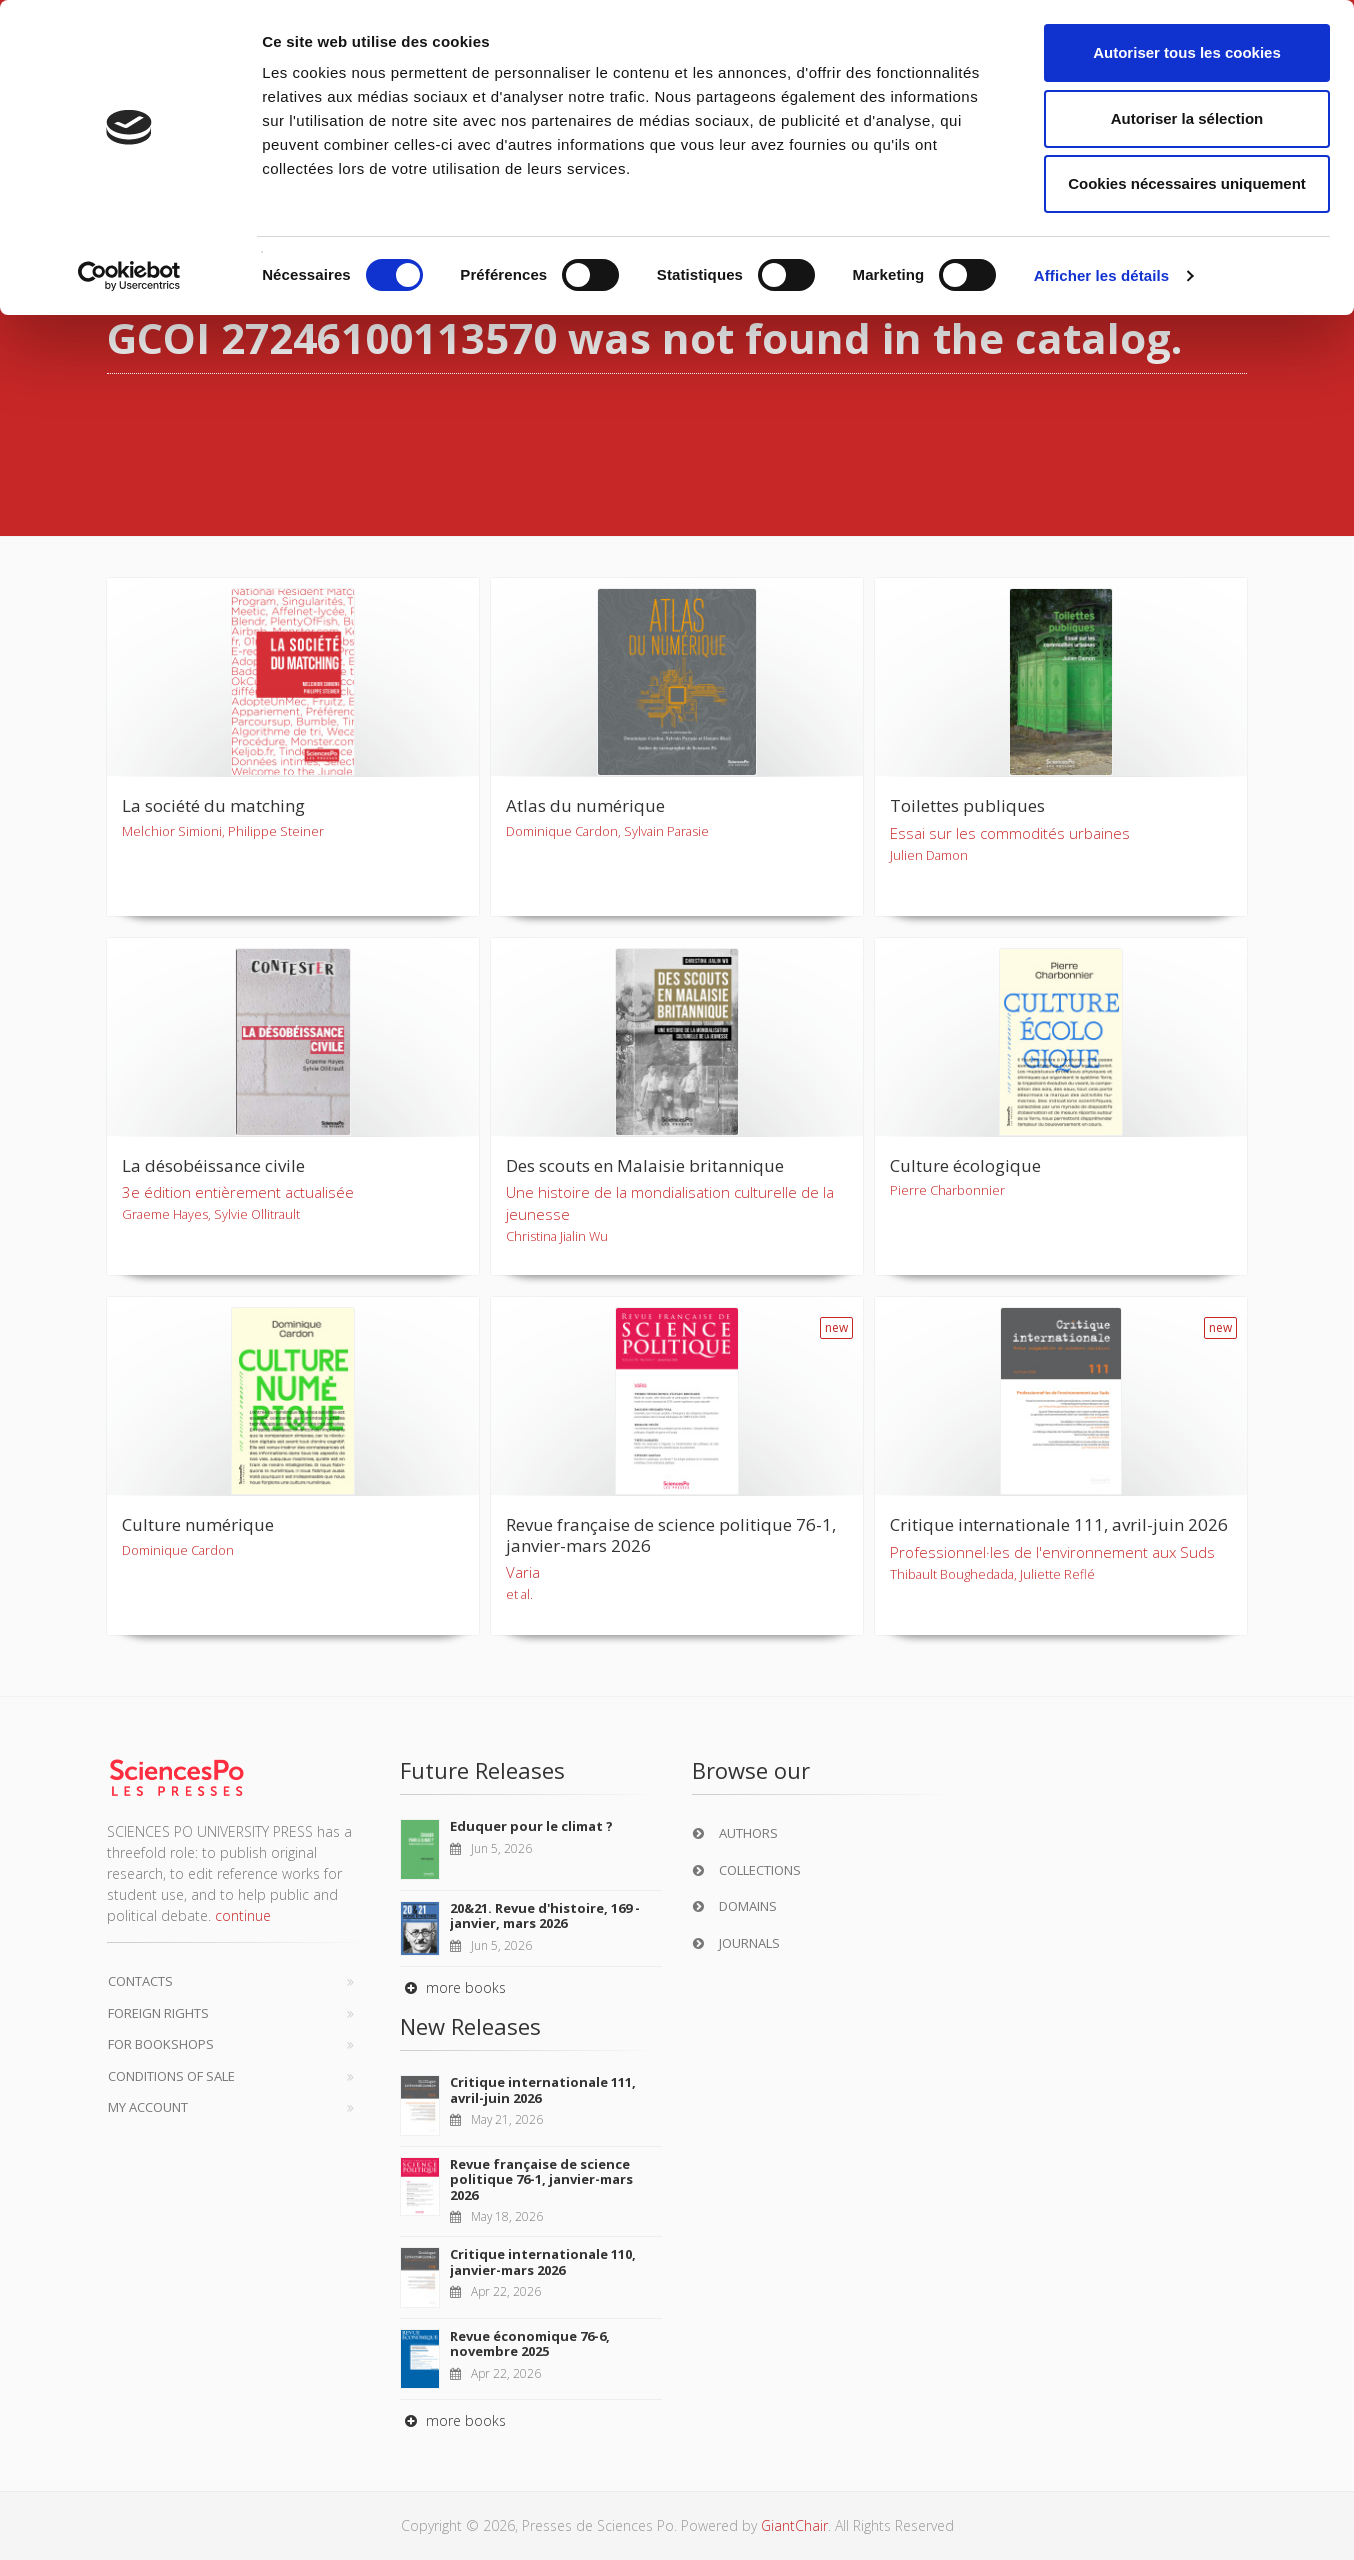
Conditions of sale (171, 2076)
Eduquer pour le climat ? (531, 1826)
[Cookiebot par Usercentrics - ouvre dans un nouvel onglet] (129, 276)
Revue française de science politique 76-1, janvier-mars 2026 (541, 2179)
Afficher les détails (1101, 275)
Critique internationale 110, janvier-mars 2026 (543, 2262)
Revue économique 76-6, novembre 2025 (530, 2344)
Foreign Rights (158, 2013)
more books (453, 1987)
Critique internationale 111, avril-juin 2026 (543, 2090)
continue (243, 1915)
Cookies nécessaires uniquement (1187, 183)
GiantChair (794, 2525)
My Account (148, 2107)
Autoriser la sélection (1187, 118)
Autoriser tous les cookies (1187, 52)
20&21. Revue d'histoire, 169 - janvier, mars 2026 (545, 1916)
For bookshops (161, 2044)
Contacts (140, 1981)
